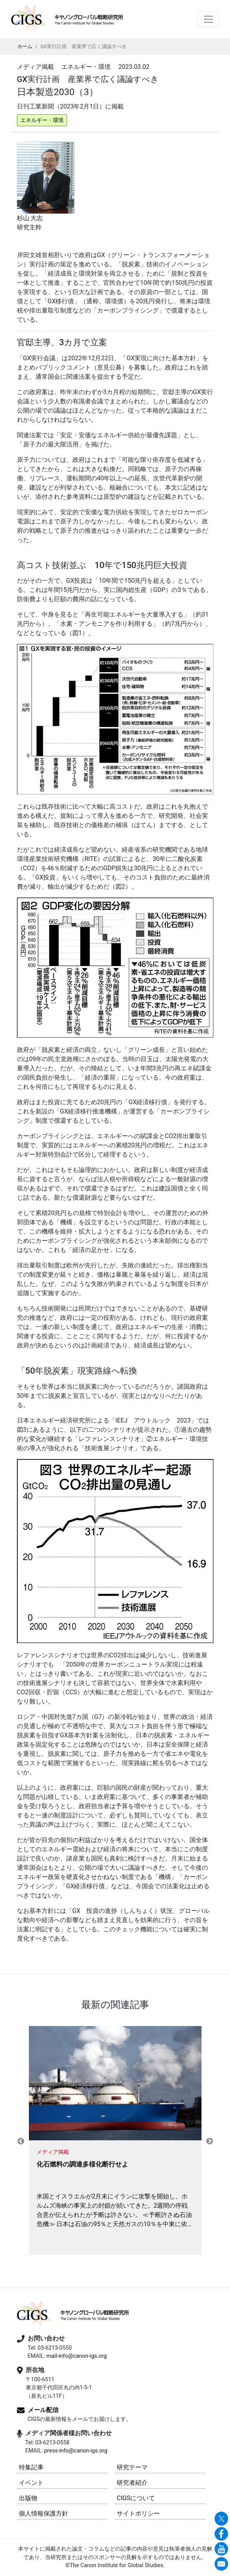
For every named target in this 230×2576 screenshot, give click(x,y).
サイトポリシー (138, 2513)
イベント (31, 2482)
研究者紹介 (132, 2482)
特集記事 (31, 2467)
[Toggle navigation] (208, 19)
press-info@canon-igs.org (75, 2450)
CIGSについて (136, 2498)
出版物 (28, 2498)
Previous (21, 2141)
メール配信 (43, 2410)
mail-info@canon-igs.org (76, 2356)
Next (209, 2141)
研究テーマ (132, 2467)
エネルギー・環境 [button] (42, 120)
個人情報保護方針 (43, 2513)
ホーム (24, 46)
